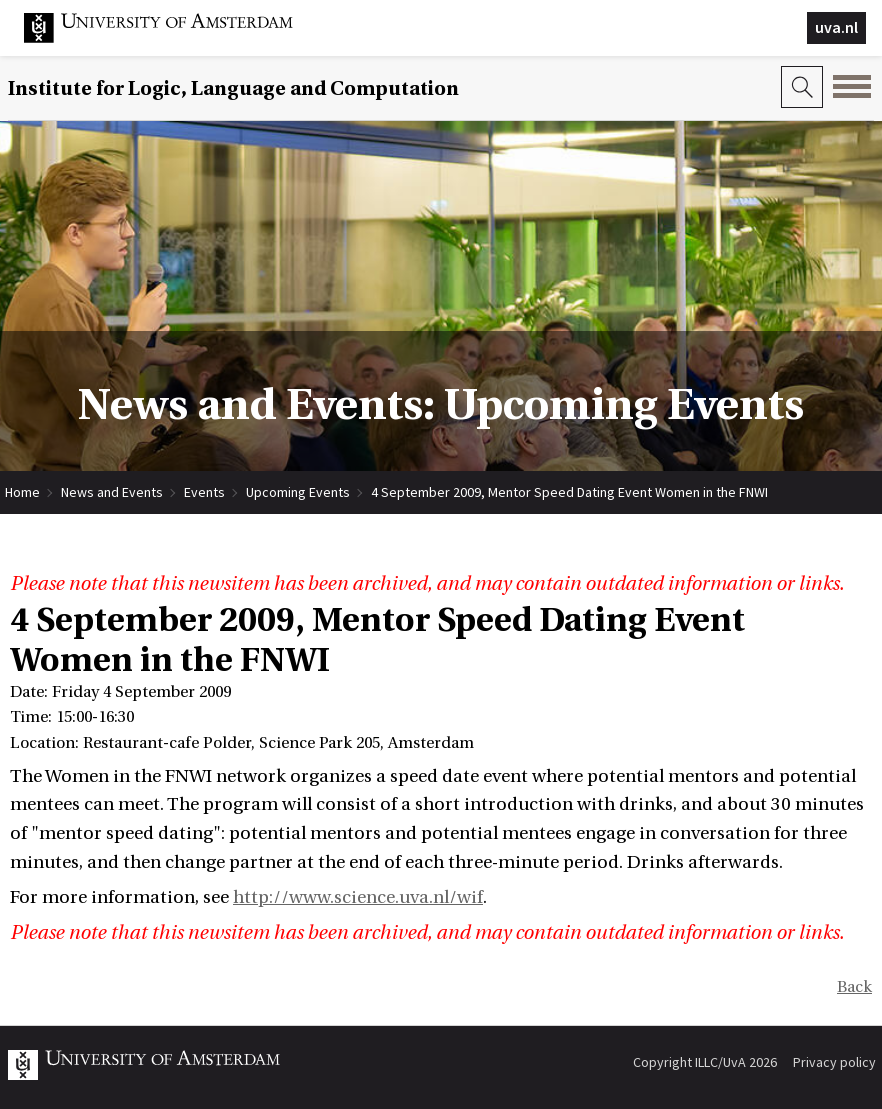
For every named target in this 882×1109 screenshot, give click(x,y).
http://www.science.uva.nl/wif (358, 897)
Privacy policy (834, 1062)
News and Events (112, 492)
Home (22, 492)
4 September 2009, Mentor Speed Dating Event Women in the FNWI (569, 492)
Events (204, 492)
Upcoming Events (298, 492)
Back (854, 987)
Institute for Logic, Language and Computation (233, 88)
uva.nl (836, 27)
